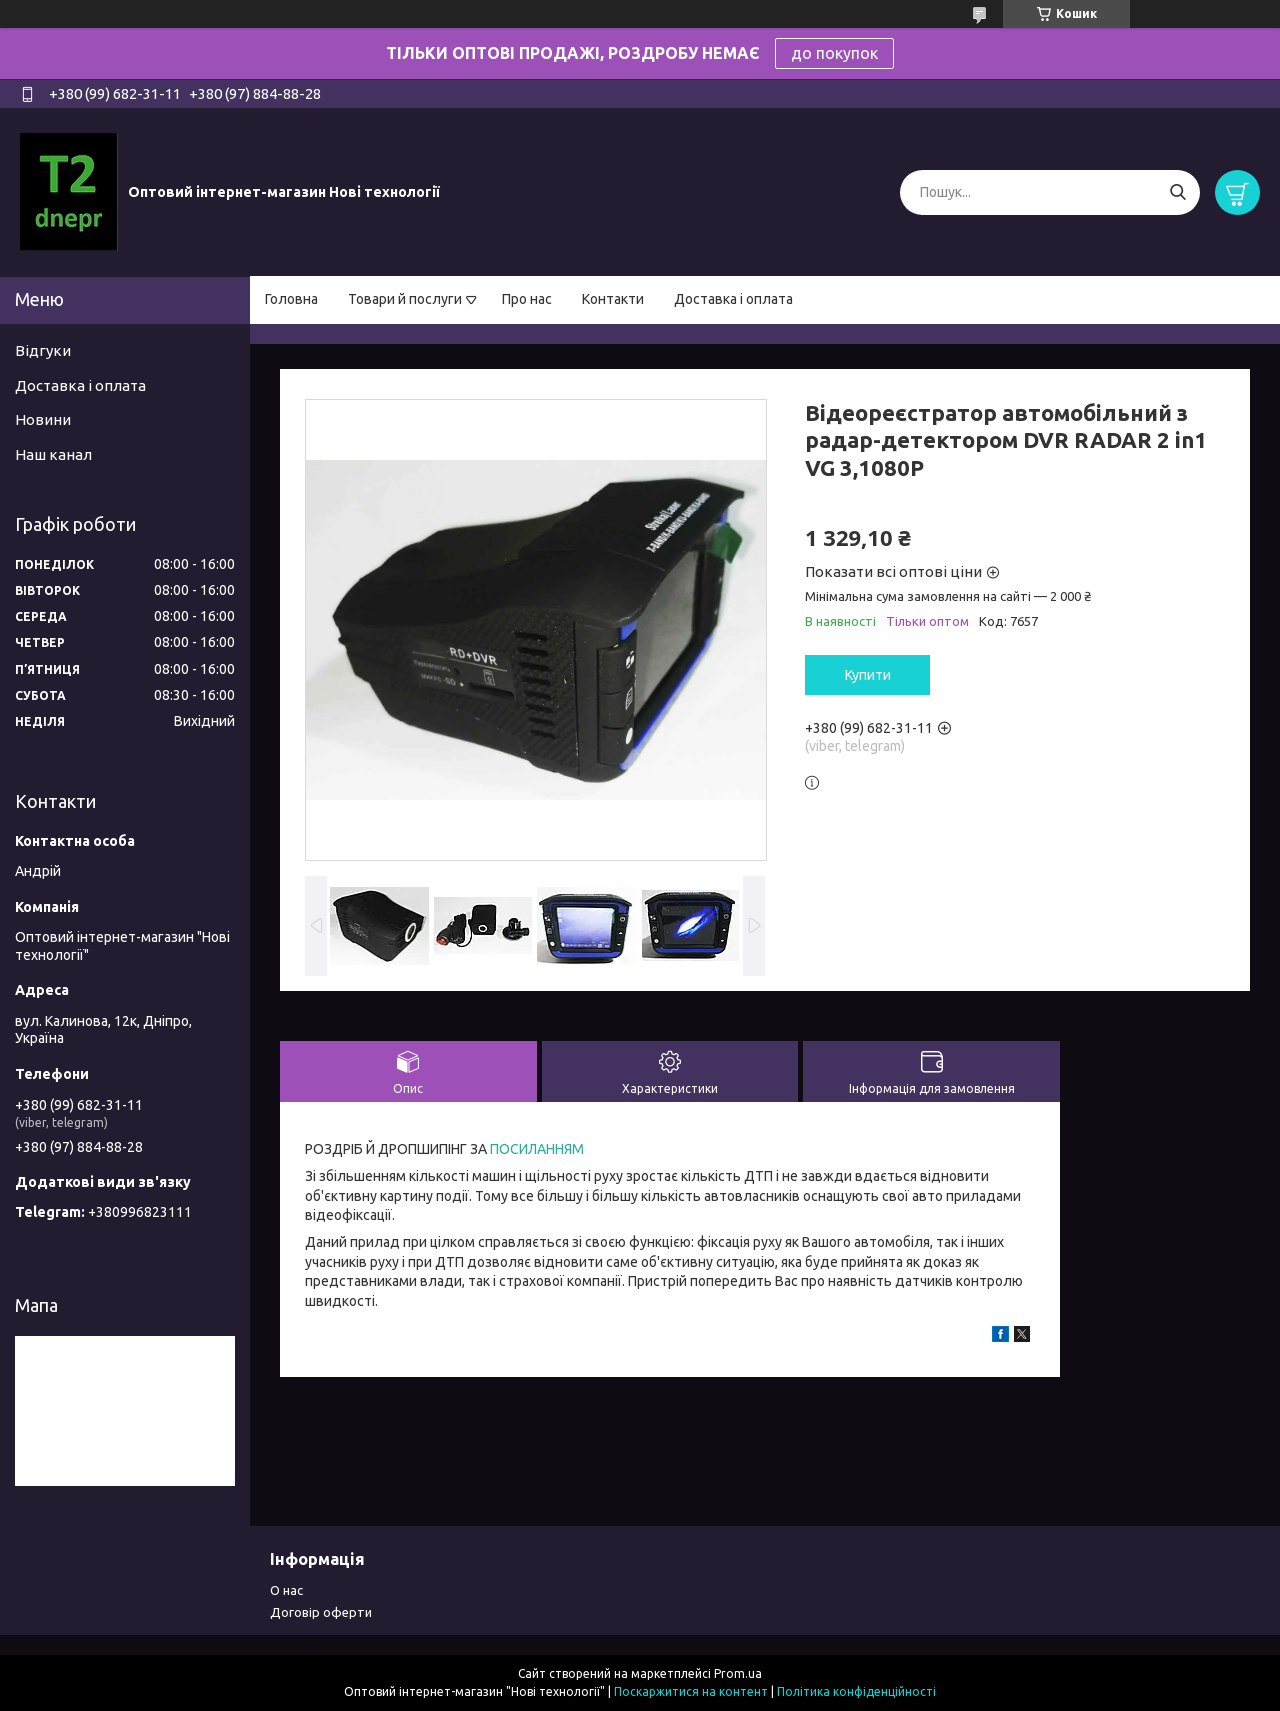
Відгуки (43, 350)
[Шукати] (1177, 192)
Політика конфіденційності (856, 1691)
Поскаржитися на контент (691, 1691)
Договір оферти (321, 1612)
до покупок (834, 53)
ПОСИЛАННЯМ (535, 1149)
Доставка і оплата (733, 299)
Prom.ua (738, 1673)
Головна (291, 299)
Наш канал (53, 454)
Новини (43, 419)
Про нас (527, 299)
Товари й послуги (405, 299)
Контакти (613, 299)
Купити (868, 675)
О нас (286, 1590)
